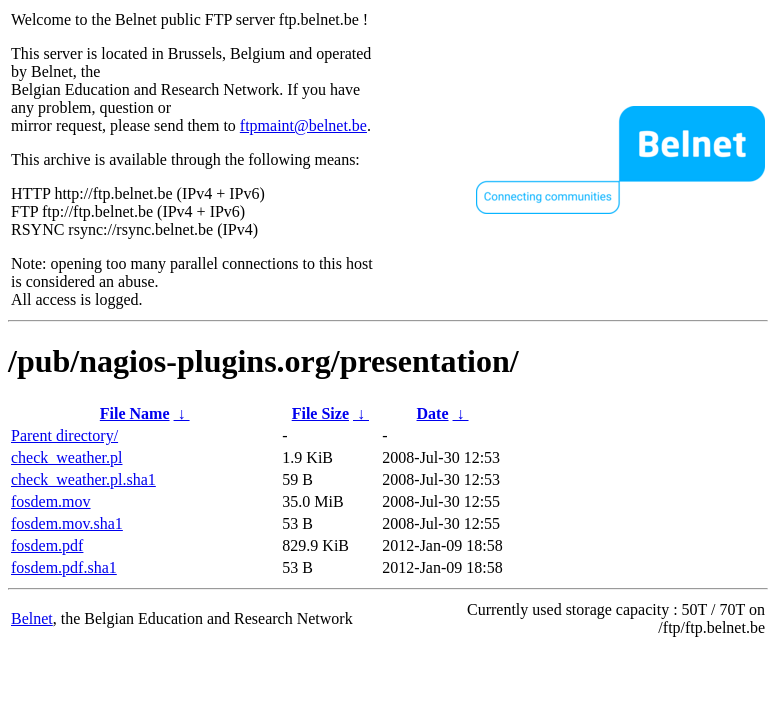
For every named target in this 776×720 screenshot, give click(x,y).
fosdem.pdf (47, 545)
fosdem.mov (51, 501)
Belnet (32, 618)
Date (433, 413)
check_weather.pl (67, 457)
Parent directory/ (64, 435)
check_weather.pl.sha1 (83, 479)
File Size (320, 413)
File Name (135, 413)
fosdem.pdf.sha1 (64, 567)
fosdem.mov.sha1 (67, 523)
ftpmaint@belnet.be (303, 125)
